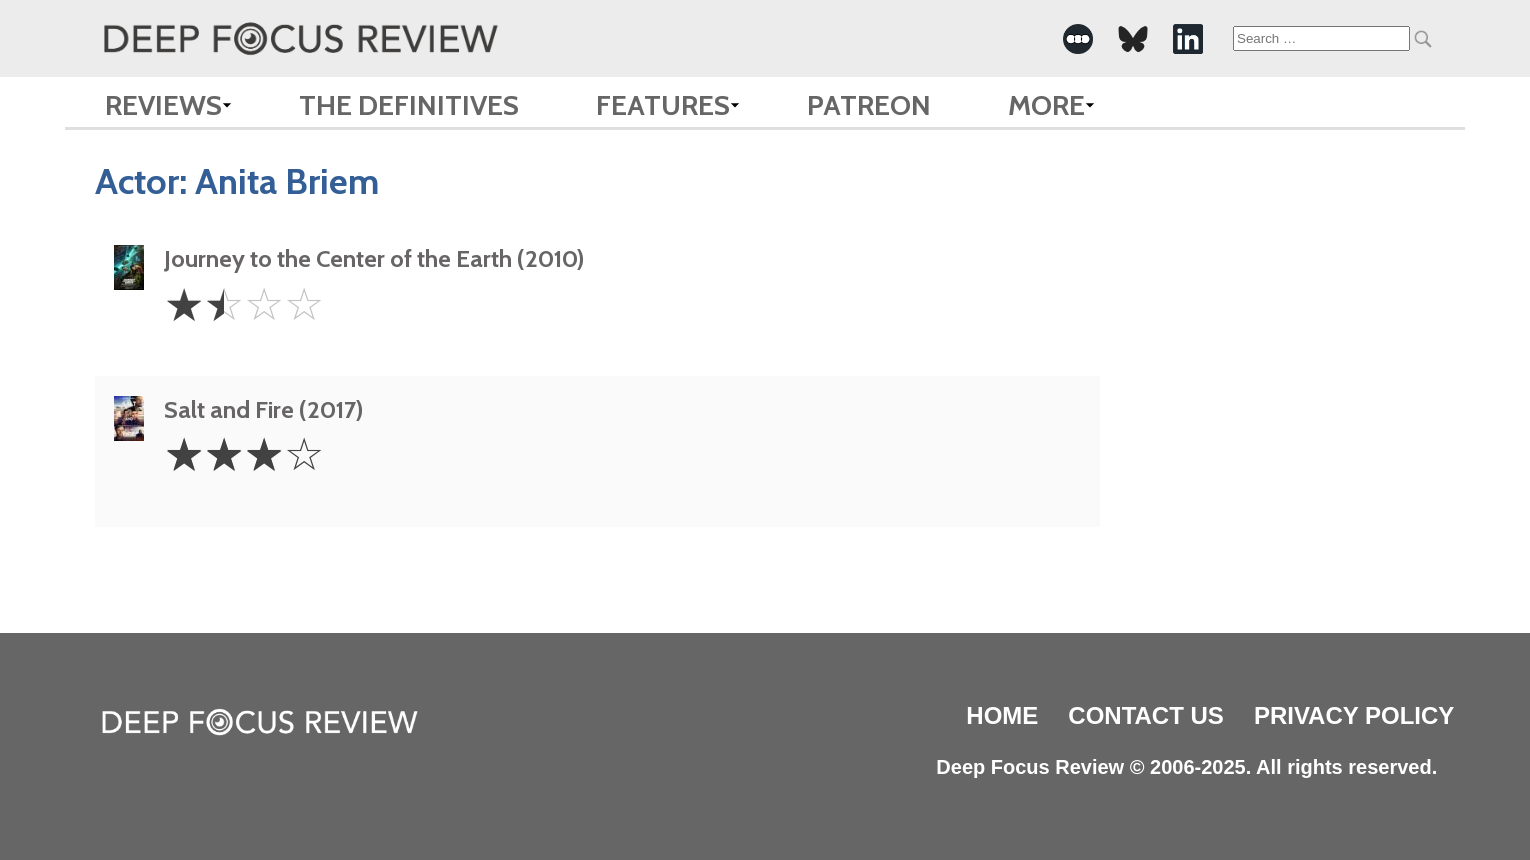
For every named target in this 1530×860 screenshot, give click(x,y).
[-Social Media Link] (1078, 39)
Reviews (163, 105)
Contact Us (1146, 715)
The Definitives (409, 105)
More (1046, 105)
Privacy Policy (1354, 715)
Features (663, 105)
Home (1002, 715)
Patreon (869, 105)
